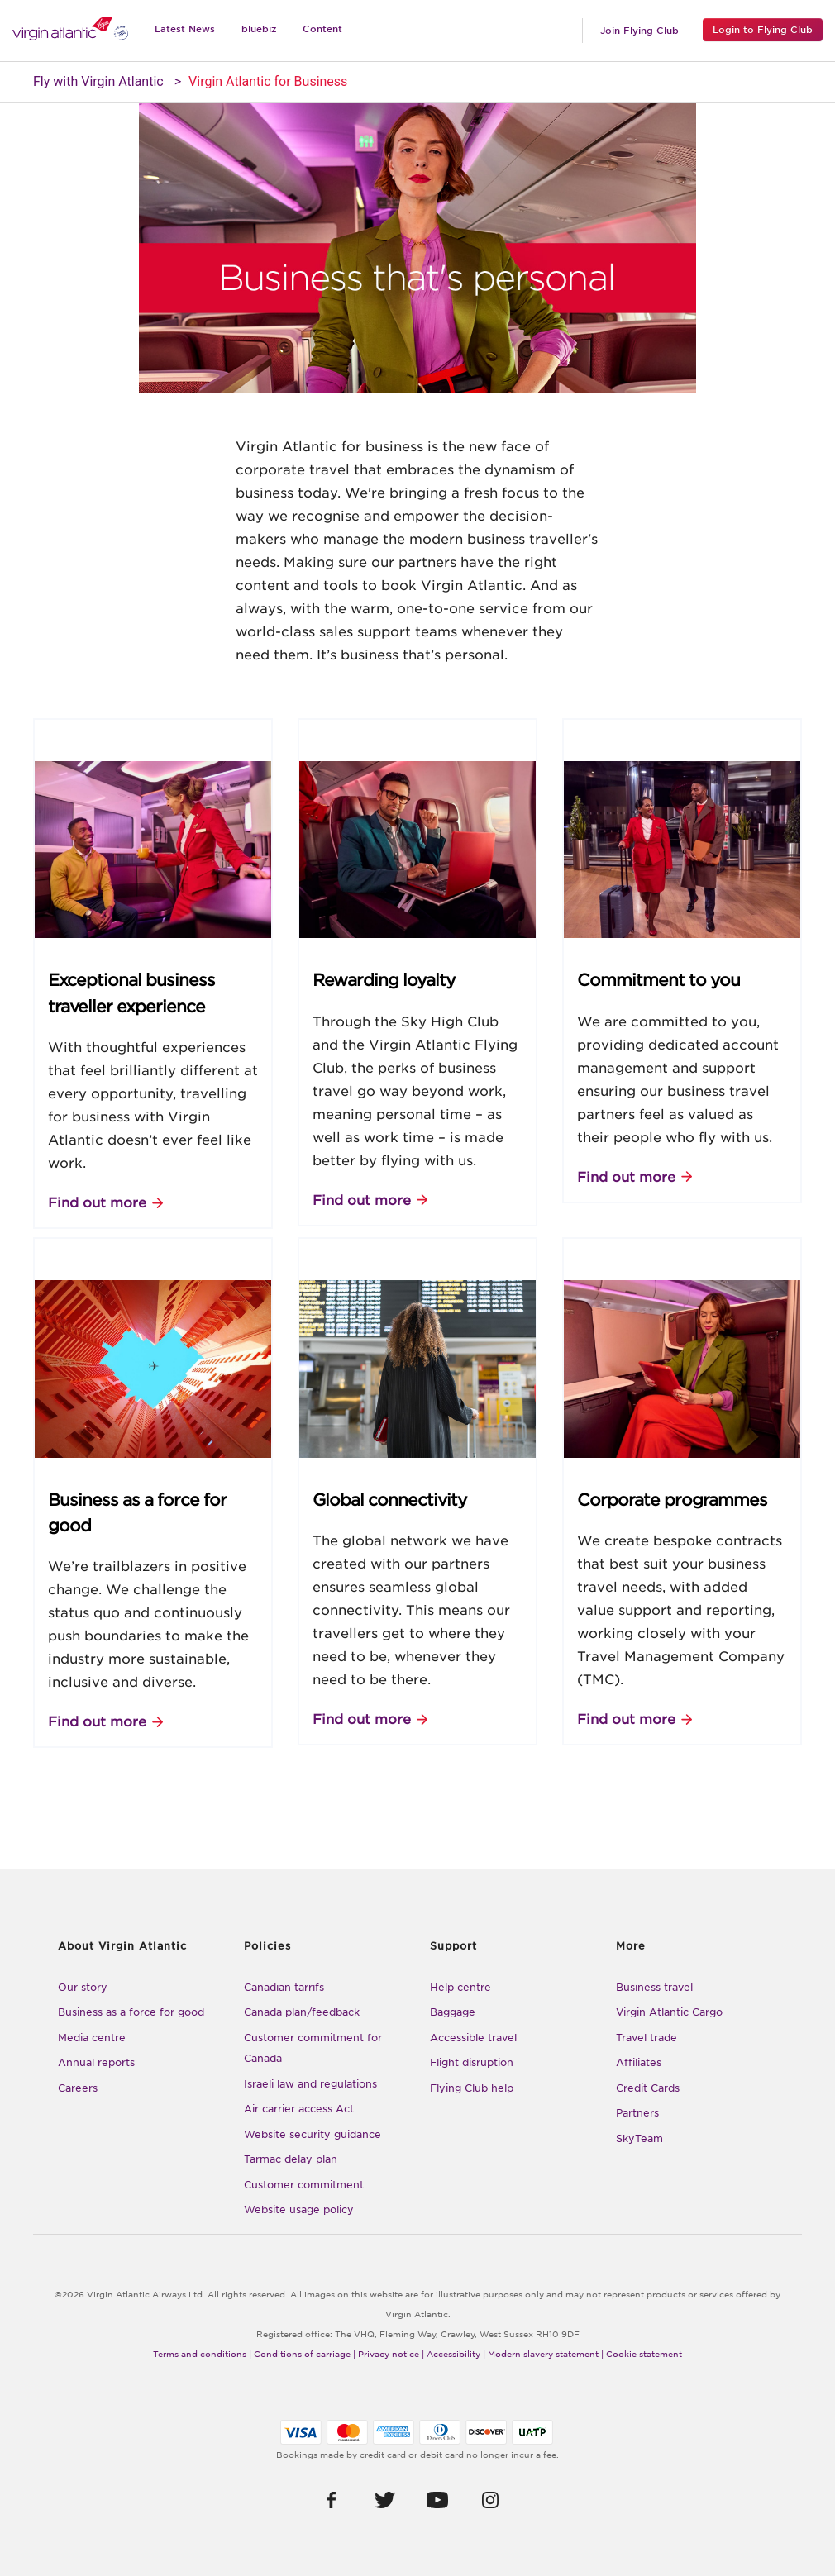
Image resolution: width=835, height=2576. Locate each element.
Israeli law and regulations (310, 2084)
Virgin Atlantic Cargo (669, 2012)
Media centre (92, 2037)
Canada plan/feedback (302, 2012)
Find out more (97, 1203)
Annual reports (96, 2062)
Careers (78, 2088)
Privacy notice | (391, 2354)
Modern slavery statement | (546, 2354)
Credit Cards (648, 2088)
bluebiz (258, 29)
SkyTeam (639, 2138)
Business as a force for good (131, 2012)
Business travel (654, 1987)
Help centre (460, 1987)
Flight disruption (471, 2062)
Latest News (185, 29)
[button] (332, 2499)
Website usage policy (299, 2209)
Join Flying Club (639, 30)
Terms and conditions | (202, 2354)
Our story (82, 1987)
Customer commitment (304, 2184)
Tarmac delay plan (290, 2159)
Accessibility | (456, 2354)
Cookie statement (644, 2354)
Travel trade (646, 2037)
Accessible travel (473, 2037)
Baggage (452, 2012)
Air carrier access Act (299, 2108)
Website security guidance (312, 2134)
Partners (637, 2113)
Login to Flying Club (763, 30)
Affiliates (638, 2062)
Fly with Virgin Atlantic (98, 81)
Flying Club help (471, 2088)
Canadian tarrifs (284, 1987)
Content (322, 29)
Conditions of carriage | (304, 2354)
